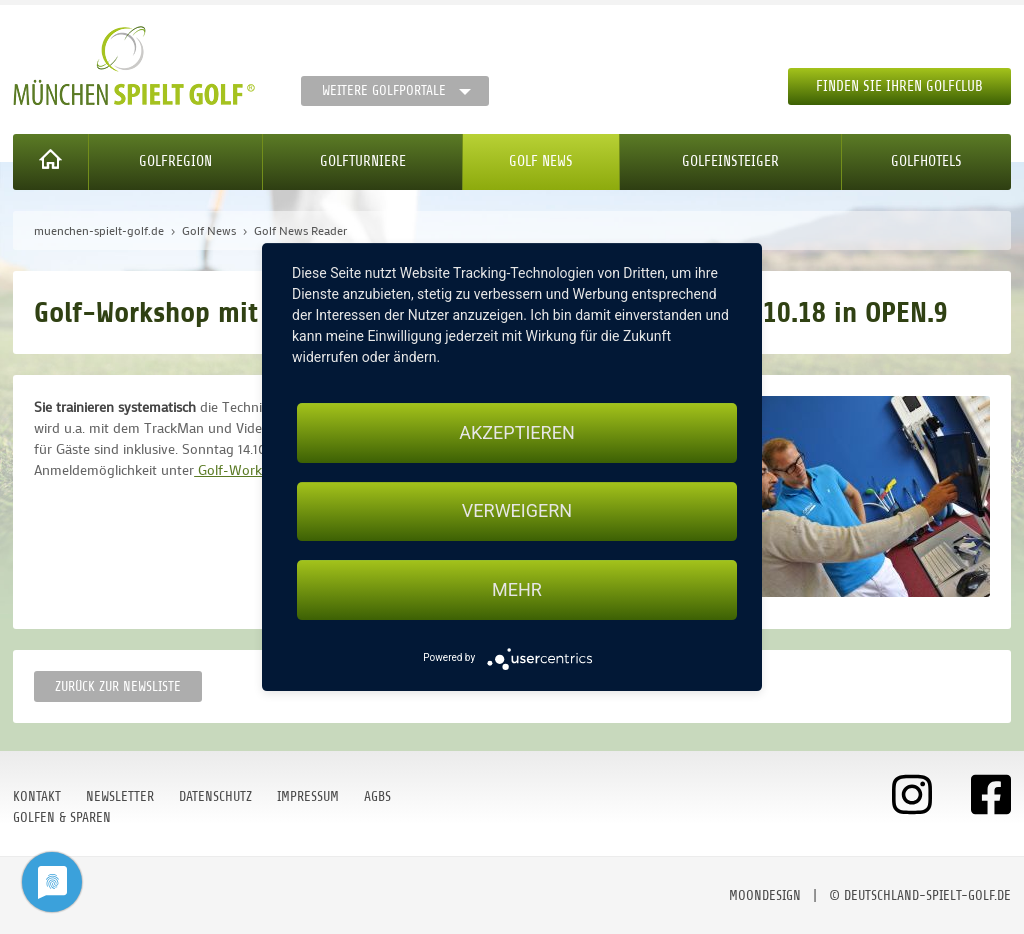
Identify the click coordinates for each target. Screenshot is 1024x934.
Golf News (541, 161)
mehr (517, 589)
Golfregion (175, 161)
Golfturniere (363, 161)
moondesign (765, 895)
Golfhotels (926, 161)
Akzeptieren (516, 432)
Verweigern (517, 511)
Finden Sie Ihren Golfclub (899, 86)
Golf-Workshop (244, 469)
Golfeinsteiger (730, 161)
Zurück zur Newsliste (118, 686)
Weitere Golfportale (384, 90)
